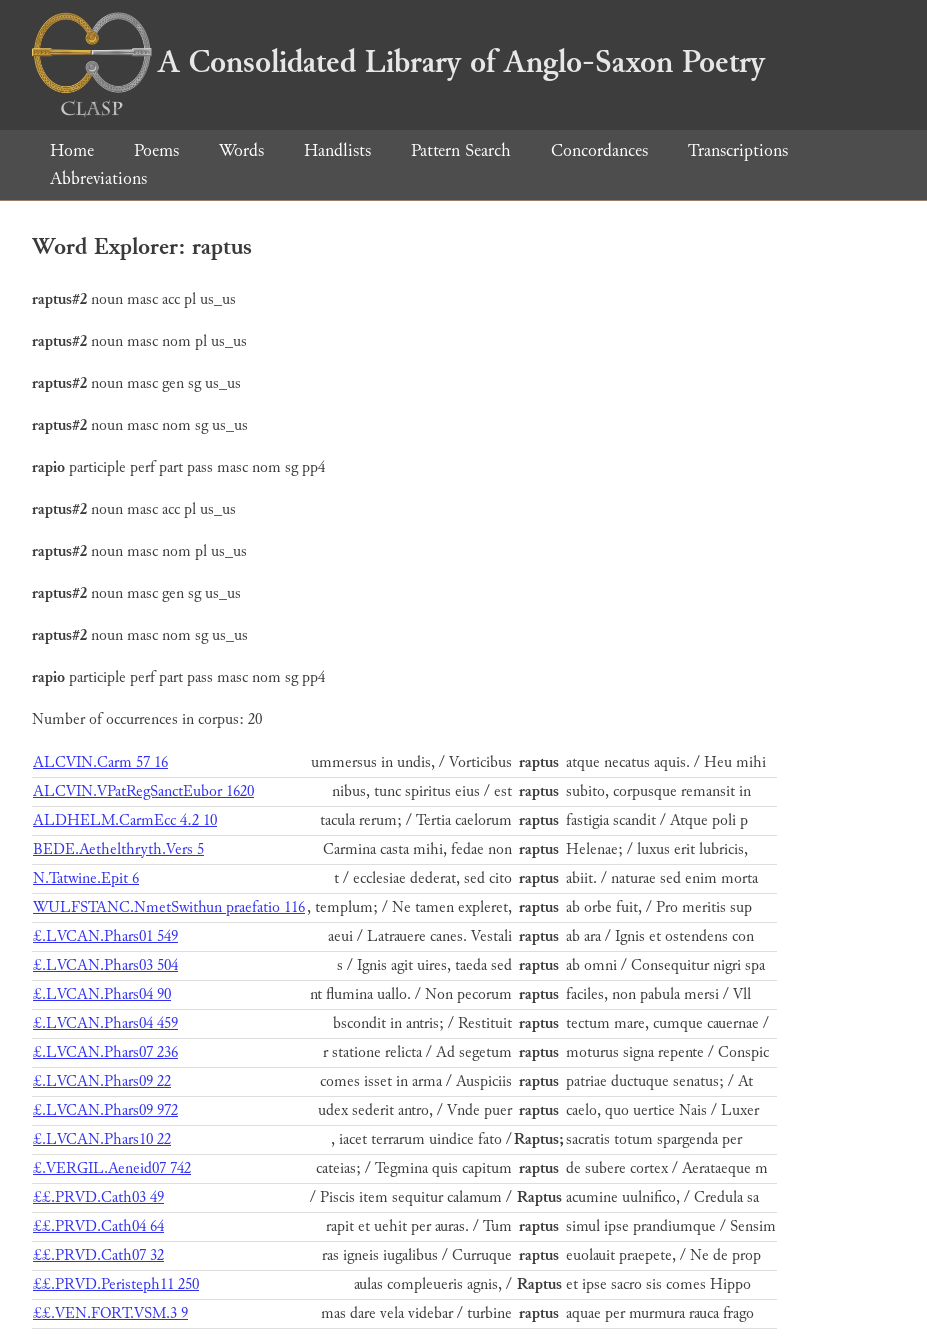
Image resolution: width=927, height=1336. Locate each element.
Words (241, 150)
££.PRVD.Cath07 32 (98, 1255)
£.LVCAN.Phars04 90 (102, 994)
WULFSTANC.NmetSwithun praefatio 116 (169, 907)
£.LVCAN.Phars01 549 (105, 936)
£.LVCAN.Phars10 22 (102, 1139)
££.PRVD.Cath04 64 (98, 1226)
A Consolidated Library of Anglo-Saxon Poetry (398, 62)
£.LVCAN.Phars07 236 (105, 1052)
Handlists (337, 150)
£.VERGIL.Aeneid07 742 (112, 1168)
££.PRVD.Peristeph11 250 (116, 1284)
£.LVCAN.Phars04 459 (105, 1023)
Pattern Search (461, 150)
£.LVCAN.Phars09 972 (105, 1110)
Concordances (599, 150)
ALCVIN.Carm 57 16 (100, 762)
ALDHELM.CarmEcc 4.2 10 (125, 820)
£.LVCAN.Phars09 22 (102, 1081)
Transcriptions (738, 150)
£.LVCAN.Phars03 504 (105, 965)
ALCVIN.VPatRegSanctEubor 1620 (143, 791)
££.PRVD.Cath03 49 (98, 1197)
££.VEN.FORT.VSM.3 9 (110, 1313)
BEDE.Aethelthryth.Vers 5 (118, 849)
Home (72, 150)
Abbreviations (98, 178)
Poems (156, 150)
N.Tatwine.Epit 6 (86, 878)
